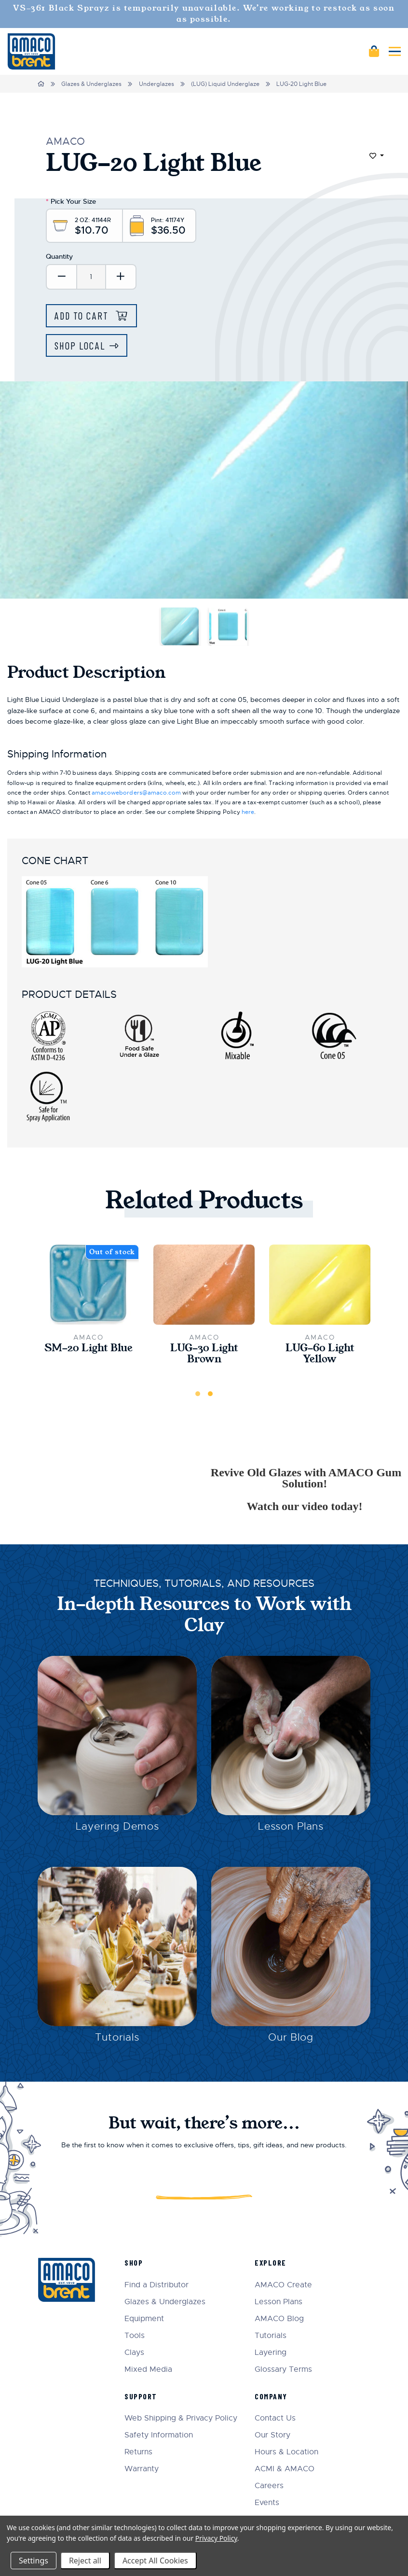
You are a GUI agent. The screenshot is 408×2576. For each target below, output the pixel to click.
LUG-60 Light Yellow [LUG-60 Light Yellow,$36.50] (320, 1354)
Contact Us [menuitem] (275, 2418)
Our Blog (290, 2037)
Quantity (59, 256)
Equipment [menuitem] (144, 2319)
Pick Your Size (71, 201)
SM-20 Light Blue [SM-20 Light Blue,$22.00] (88, 1348)
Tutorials (117, 2037)
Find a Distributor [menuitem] (156, 2285)
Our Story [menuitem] (272, 2435)
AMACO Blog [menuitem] (279, 2319)
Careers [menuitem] (269, 2486)
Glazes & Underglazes (91, 84)
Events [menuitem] (267, 2502)
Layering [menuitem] (270, 2352)
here (248, 812)
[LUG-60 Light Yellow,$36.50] (319, 1284)
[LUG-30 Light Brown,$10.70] (204, 1284)
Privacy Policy (216, 2538)
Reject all (85, 2560)
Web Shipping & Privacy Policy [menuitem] (180, 2418)
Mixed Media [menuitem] (148, 2369)
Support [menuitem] (140, 2396)
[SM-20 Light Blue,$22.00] (88, 1284)
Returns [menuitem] (138, 2452)
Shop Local (79, 345)
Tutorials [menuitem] (270, 2335)
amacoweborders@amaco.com (136, 793)
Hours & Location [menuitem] (286, 2452)
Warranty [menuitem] (141, 2469)
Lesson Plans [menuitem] (278, 2302)
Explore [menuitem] (270, 2262)
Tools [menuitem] (134, 2335)
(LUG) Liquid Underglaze (225, 84)
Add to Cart (82, 315)
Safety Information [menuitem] (158, 2435)
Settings (33, 2560)
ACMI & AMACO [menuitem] (284, 2469)
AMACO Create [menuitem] (283, 2285)
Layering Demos (117, 1826)
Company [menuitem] (271, 2396)
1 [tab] (197, 1393)
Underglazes (156, 84)
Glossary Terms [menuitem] (283, 2369)
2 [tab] (210, 1393)
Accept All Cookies (155, 2560)
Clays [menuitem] (134, 2352)
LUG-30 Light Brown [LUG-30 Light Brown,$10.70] (204, 1354)
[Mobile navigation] (395, 51)
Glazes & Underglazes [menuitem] (164, 2302)
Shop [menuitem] (133, 2262)
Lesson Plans (291, 1826)
